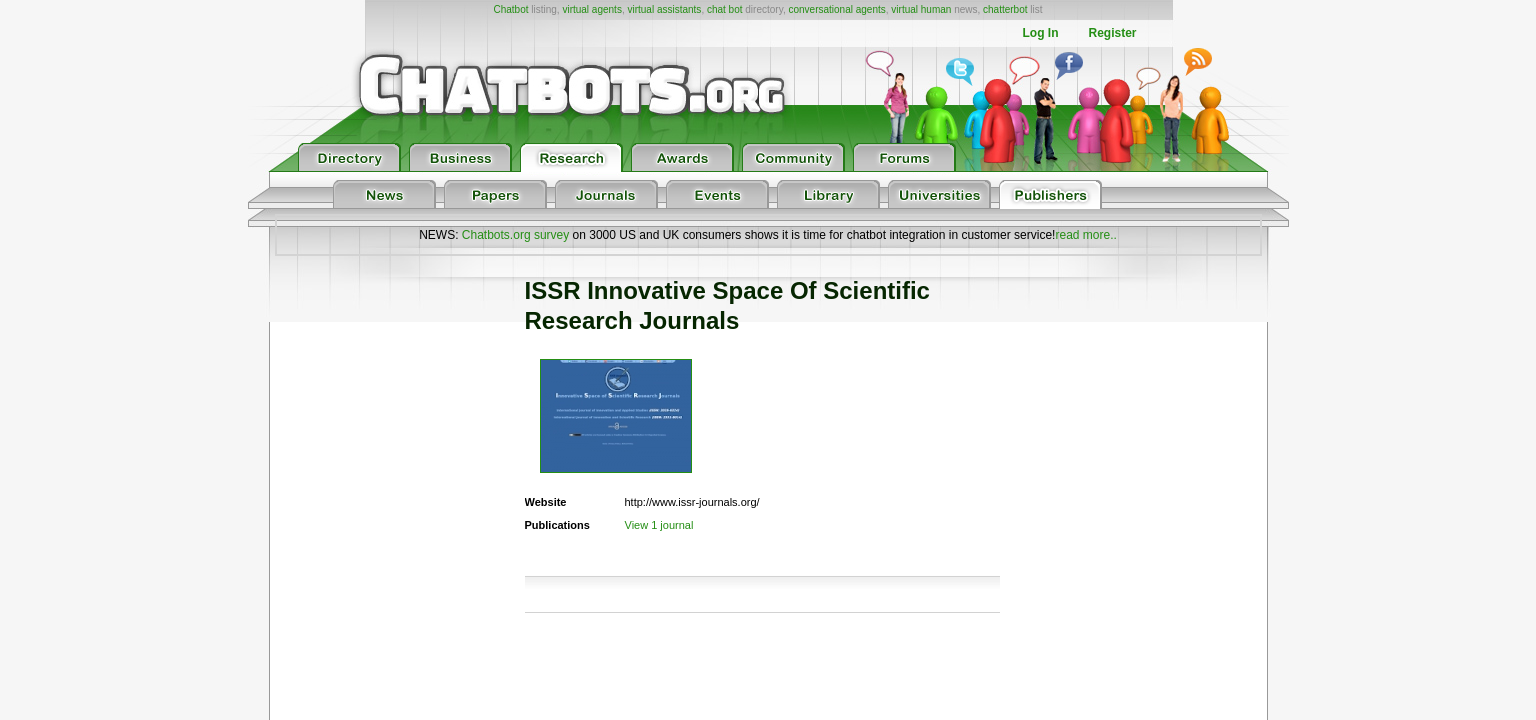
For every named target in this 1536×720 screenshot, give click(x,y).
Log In (1040, 33)
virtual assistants (664, 9)
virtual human (921, 9)
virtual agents (591, 9)
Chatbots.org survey (515, 235)
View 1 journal (659, 525)
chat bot (725, 9)
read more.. (1085, 235)
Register (1112, 33)
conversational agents (836, 9)
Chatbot (510, 9)
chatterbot (1005, 9)
